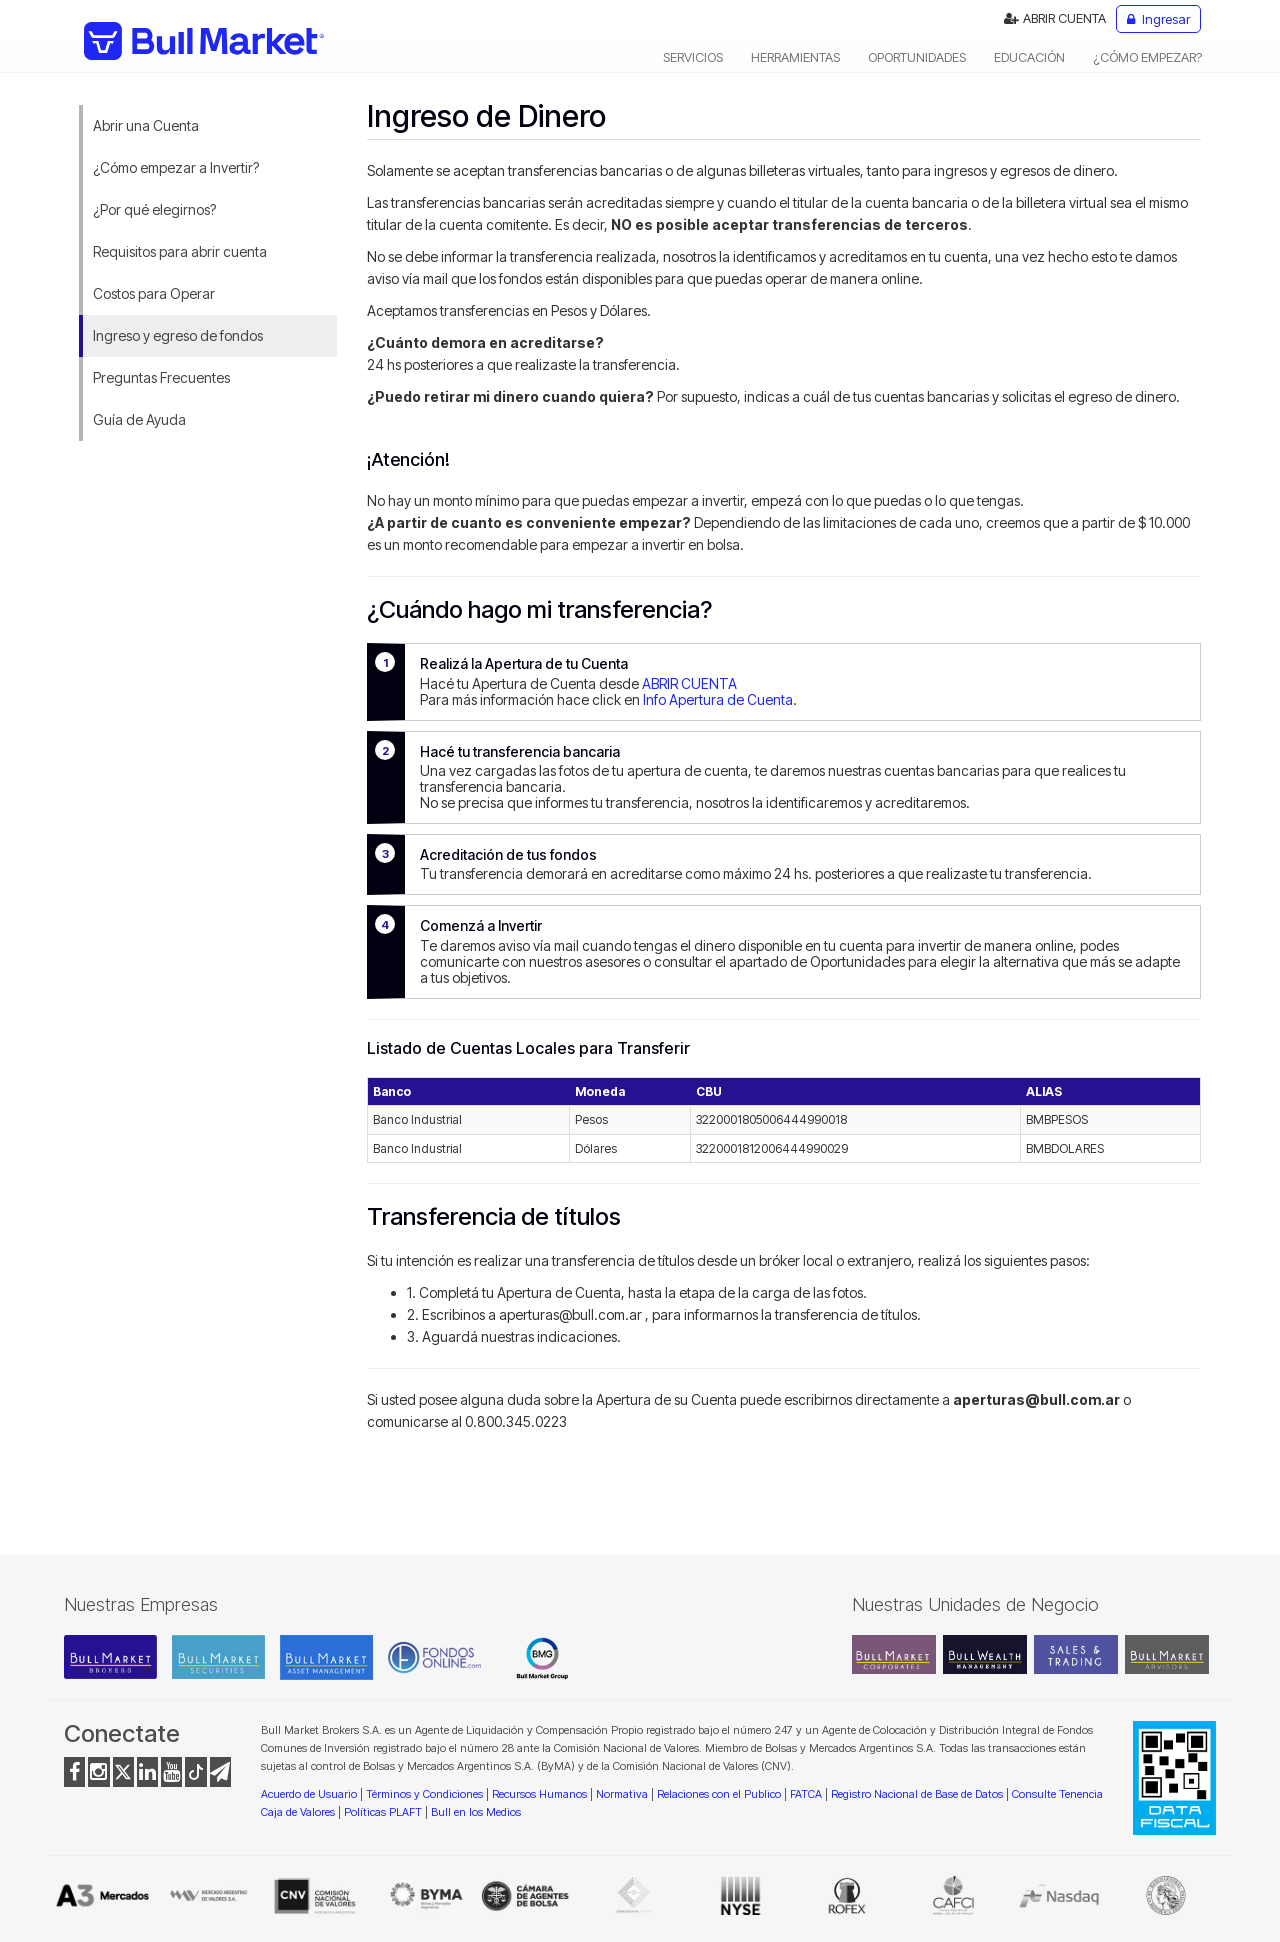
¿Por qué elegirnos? (154, 209)
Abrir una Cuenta (146, 125)
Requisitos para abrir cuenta (180, 251)
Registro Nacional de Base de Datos (917, 1794)
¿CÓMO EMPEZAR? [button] (1147, 57)
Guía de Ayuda (139, 419)
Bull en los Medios (476, 1812)
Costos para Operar (154, 293)
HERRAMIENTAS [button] (795, 57)
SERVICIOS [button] (693, 57)
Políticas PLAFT (383, 1812)
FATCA (806, 1794)
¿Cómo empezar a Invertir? (176, 167)
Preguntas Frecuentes (161, 377)
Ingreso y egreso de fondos (178, 335)
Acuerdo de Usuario (309, 1794)
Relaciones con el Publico (719, 1794)
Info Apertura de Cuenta (718, 699)
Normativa (622, 1794)
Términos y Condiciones (424, 1794)
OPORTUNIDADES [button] (917, 57)
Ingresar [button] (1158, 19)
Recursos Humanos (539, 1794)
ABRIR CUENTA (1055, 18)
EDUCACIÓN (1029, 57)
